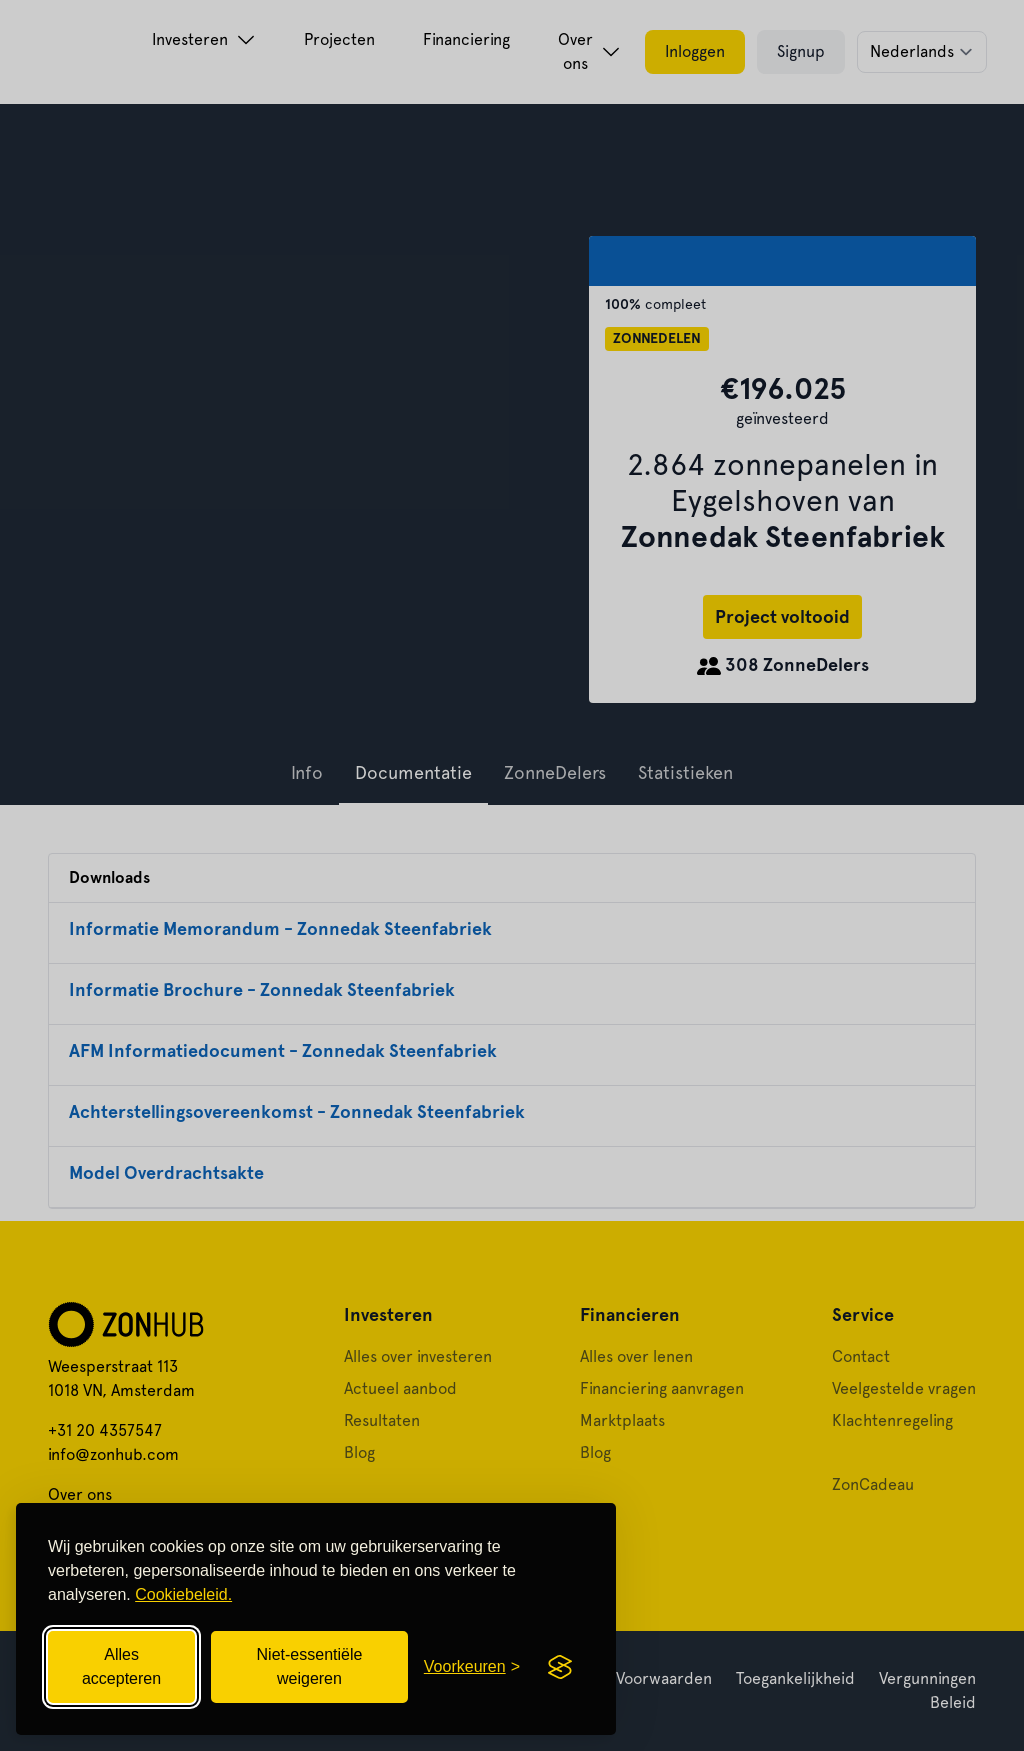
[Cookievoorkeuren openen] (472, 1667)
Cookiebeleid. (183, 1594)
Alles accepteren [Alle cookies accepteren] (121, 1666)
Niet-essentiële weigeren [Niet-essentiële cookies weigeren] (310, 1666)
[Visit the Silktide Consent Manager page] (560, 1667)
